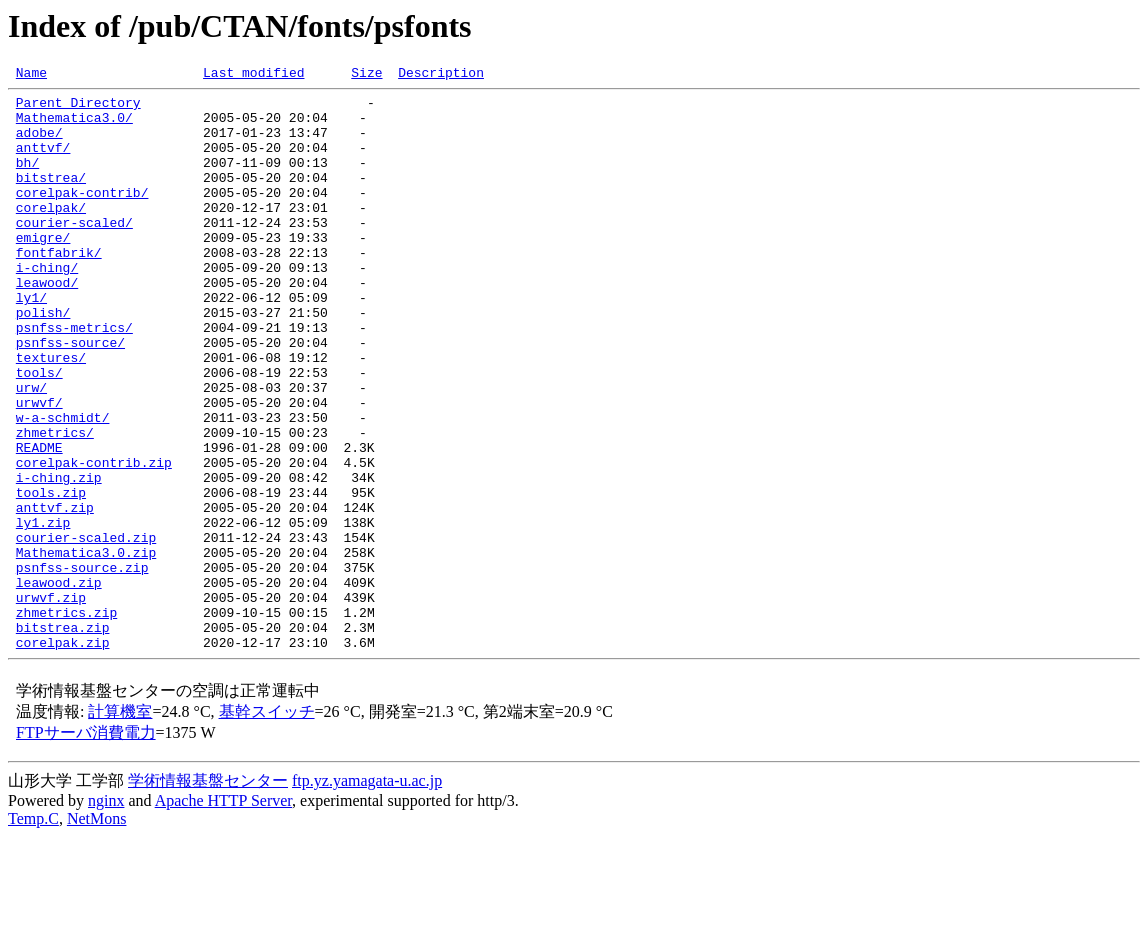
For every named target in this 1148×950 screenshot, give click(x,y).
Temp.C (33, 932)
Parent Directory (78, 108)
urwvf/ (39, 468)
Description (441, 75)
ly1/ (31, 342)
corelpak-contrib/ (82, 216)
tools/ (39, 432)
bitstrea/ (51, 198)
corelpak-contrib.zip (94, 540)
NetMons (97, 932)
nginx (106, 914)
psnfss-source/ (70, 396)
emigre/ (43, 270)
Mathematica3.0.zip (86, 648)
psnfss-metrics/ (74, 378)
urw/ (31, 450)
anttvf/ (43, 162)
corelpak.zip (63, 756)
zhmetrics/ (55, 504)
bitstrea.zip (63, 738)
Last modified (253, 75)
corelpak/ (51, 234)
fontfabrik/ (59, 288)
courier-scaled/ (74, 252)
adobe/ (39, 144)
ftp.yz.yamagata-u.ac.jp (367, 894)
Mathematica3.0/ (74, 126)
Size (366, 75)
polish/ (43, 360)
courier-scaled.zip (86, 630)
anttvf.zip (55, 594)
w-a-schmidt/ (63, 486)
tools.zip (51, 576)
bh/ (27, 180)
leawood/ (47, 324)
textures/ (51, 414)
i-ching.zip (59, 558)
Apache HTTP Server (223, 914)
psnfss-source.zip (82, 666)
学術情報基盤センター (208, 894)
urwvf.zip (51, 702)
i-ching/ (47, 306)
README (39, 522)
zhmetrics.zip (66, 720)
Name (31, 75)
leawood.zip (59, 684)
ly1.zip (43, 612)
